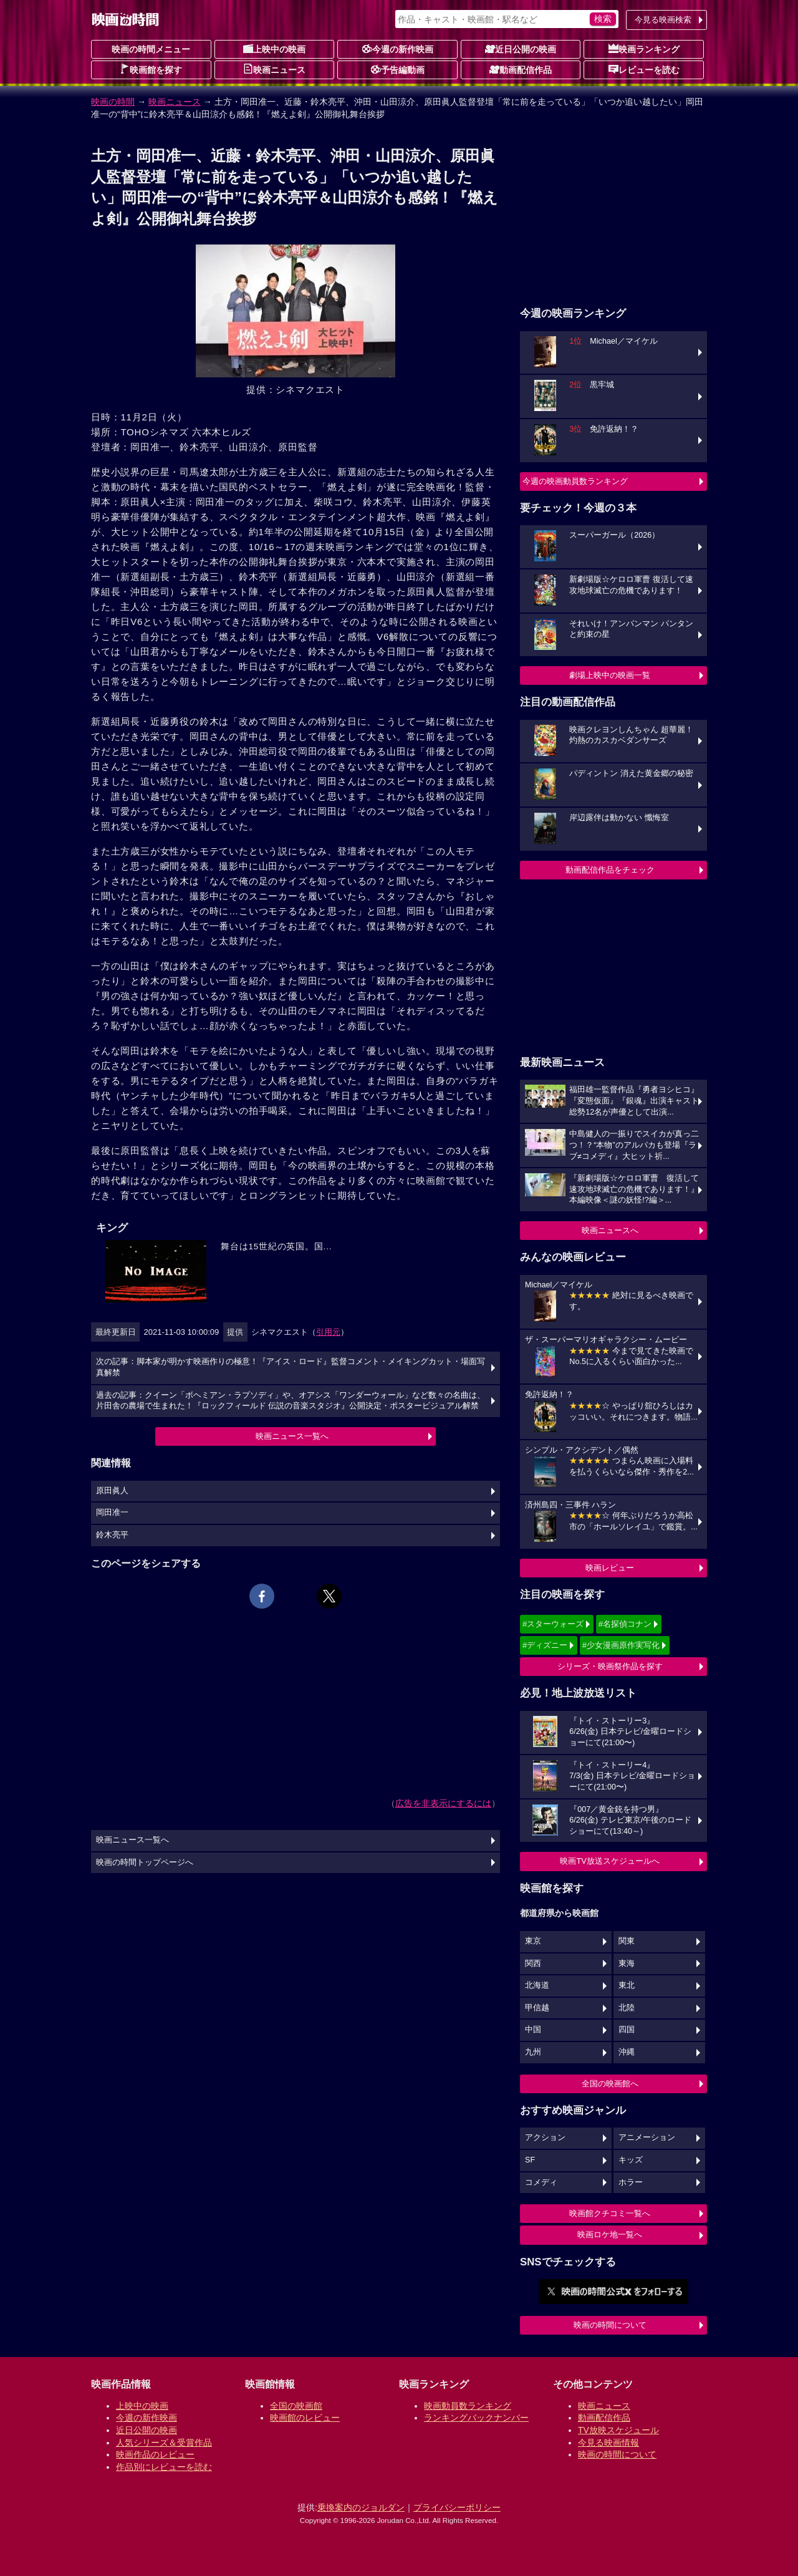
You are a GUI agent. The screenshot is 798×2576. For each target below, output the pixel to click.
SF (530, 2160)
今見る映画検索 (663, 19)
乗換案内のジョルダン (361, 2507)
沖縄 (626, 2052)
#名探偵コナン (624, 1624)
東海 (626, 1963)
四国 (626, 2029)
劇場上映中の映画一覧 (609, 675)
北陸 (626, 2007)
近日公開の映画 (520, 48)
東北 (626, 1985)
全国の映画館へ (610, 2083)
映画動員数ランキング (467, 2406)
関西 (533, 1963)
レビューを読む (644, 69)
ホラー (630, 2182)
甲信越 (537, 2007)
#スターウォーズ (553, 1624)
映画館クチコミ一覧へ (609, 2213)
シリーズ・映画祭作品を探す (610, 1666)
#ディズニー (544, 1645)
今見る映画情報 (608, 2443)
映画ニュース (274, 69)
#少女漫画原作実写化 (621, 1645)
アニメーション (646, 2137)
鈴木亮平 (112, 1535)
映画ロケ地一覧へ (609, 2234)
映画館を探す (151, 69)
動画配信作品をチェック (610, 869)
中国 (533, 2029)
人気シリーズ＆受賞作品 (164, 2443)
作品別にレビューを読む (164, 2467)
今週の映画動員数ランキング (575, 481)
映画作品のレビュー (155, 2454)
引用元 (328, 1332)
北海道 (537, 1985)
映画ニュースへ (610, 1230)
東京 (533, 1941)
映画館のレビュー (305, 2418)
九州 (533, 2052)
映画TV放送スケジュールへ (610, 1861)
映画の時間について (610, 2325)
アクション (545, 2137)
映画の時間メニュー (151, 49)
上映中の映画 (274, 48)
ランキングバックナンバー (476, 2418)
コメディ (541, 2182)
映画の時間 (113, 102)
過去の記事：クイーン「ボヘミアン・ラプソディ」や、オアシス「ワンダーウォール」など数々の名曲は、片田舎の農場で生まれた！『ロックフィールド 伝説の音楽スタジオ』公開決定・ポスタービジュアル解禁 (290, 1401)
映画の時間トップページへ (144, 1862)
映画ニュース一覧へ (292, 1436)
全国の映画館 (296, 2406)
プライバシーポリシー (457, 2507)
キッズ (630, 2160)
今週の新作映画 (397, 48)
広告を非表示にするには (443, 1803)
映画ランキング (644, 48)
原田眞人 (112, 1490)
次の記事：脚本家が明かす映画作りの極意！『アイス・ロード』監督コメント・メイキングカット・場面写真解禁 (290, 1367)
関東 (626, 1941)
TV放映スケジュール (618, 2430)
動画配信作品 (520, 69)
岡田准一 (112, 1512)
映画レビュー (609, 1567)
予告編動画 (398, 69)
